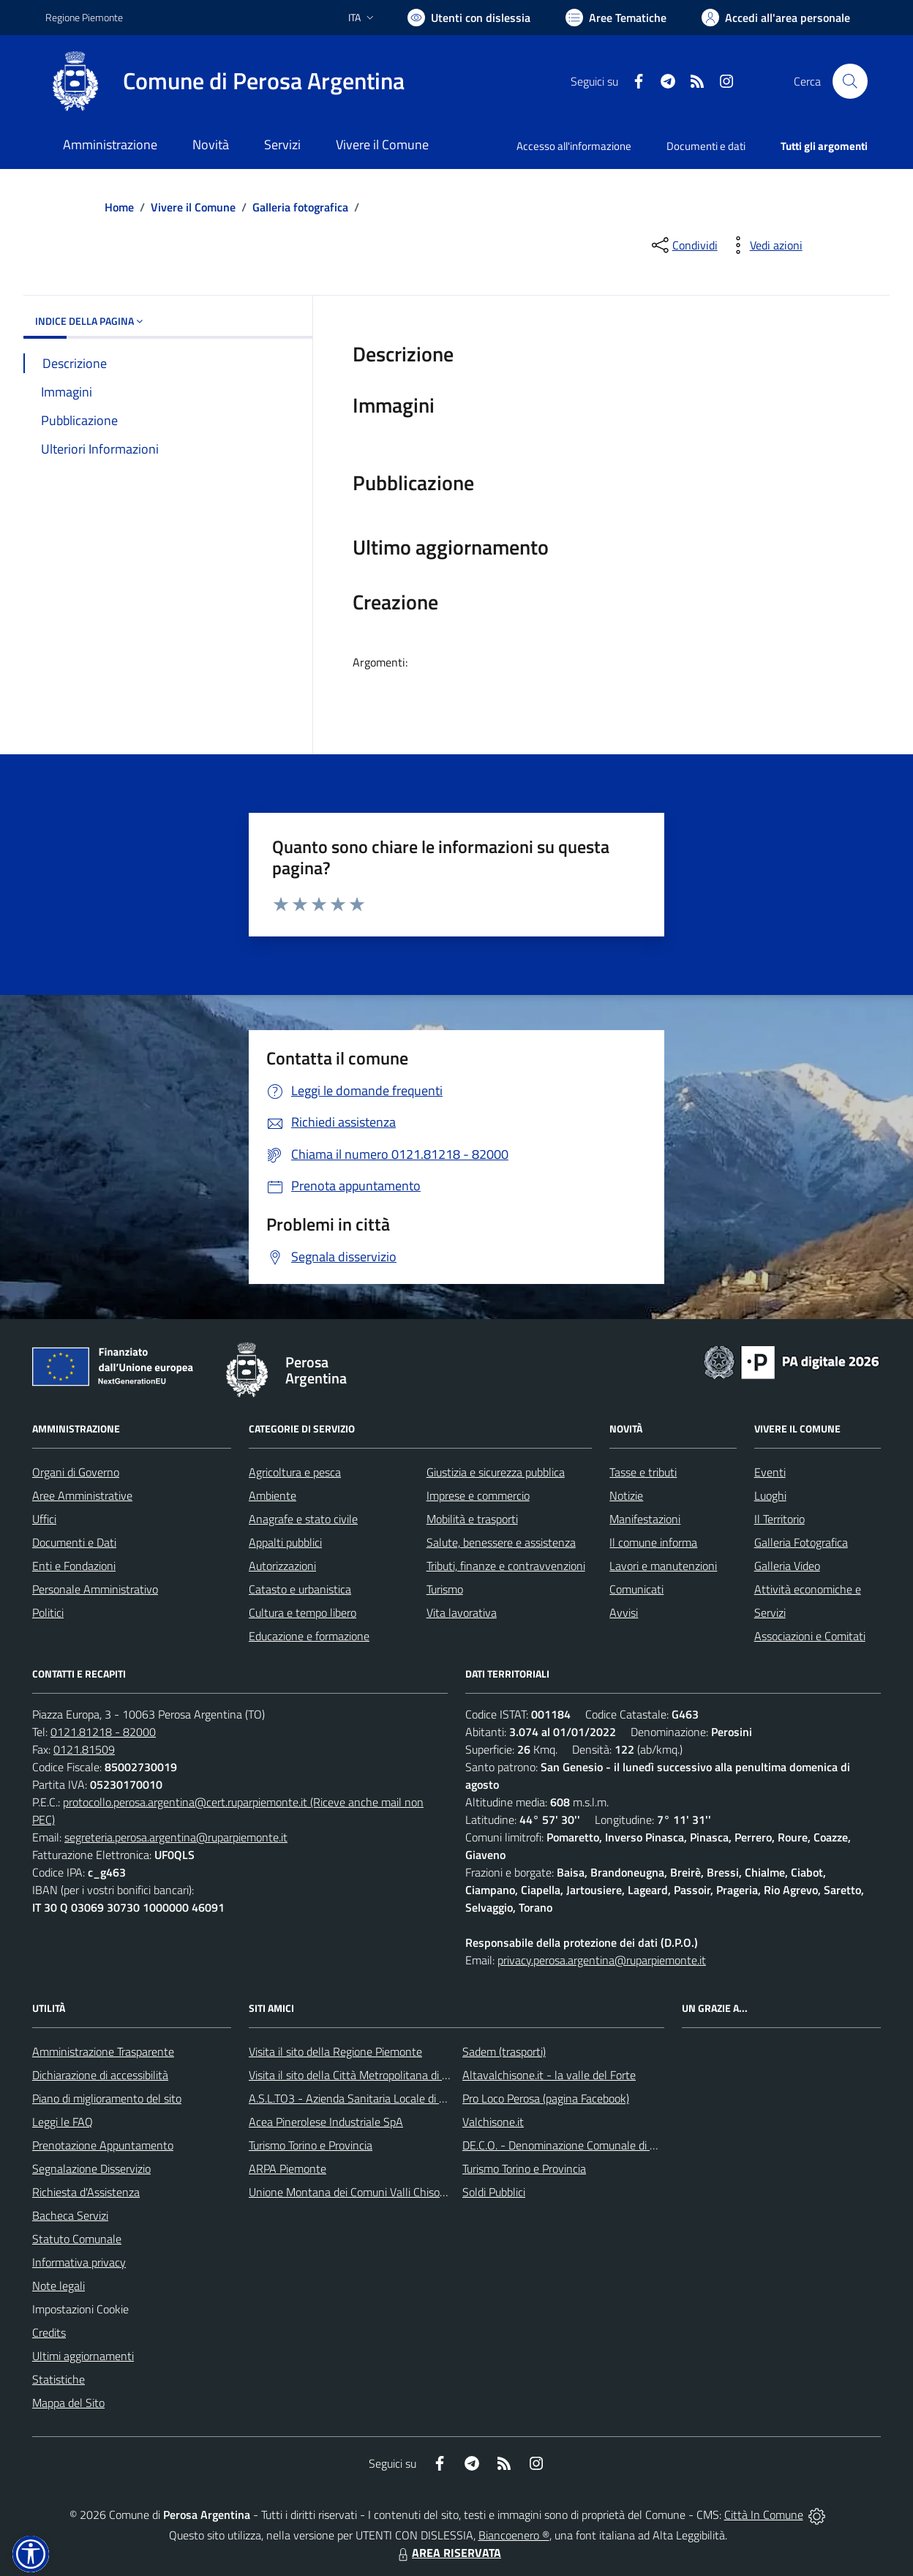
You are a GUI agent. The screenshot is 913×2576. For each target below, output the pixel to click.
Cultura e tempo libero (302, 1612)
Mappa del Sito (68, 2402)
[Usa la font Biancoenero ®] (469, 17)
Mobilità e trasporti (472, 1519)
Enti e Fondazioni (74, 1565)
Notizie (626, 1495)
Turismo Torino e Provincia (310, 2145)
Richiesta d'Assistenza (86, 2192)
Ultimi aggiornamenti (83, 2356)
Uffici (44, 1519)
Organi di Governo (75, 1472)
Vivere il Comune (193, 207)
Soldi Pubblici (493, 2192)
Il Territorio (779, 1519)
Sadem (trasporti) (504, 2051)
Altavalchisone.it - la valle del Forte (549, 2075)
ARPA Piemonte (287, 2168)
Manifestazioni (644, 1519)
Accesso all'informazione (573, 146)
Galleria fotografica (300, 207)
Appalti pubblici (285, 1542)
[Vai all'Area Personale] (776, 17)
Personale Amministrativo (95, 1589)
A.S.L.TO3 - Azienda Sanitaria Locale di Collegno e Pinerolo (391, 2098)
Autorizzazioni (282, 1565)
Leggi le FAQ (62, 2121)
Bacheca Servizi (70, 2215)
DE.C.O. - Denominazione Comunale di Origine (573, 2145)
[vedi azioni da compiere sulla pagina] (764, 245)
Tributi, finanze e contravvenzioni (506, 1565)
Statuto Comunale (76, 2239)
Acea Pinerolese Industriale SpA (326, 2121)
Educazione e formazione (309, 1636)
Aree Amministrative (82, 1495)
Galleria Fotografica (801, 1542)
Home (119, 207)
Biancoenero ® (513, 2535)
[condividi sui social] (683, 245)
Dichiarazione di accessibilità (100, 2075)
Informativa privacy (79, 2262)
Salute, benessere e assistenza (501, 1542)
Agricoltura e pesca (295, 1472)
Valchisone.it (493, 2121)
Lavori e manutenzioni (663, 1565)
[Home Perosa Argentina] (225, 81)
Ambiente (272, 1495)
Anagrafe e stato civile (303, 1519)
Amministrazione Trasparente (103, 2051)
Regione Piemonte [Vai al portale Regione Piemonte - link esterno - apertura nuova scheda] (84, 17)
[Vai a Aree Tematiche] (616, 17)
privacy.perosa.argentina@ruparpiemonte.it (601, 1960)
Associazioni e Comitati (809, 1636)
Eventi (770, 1472)
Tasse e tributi (643, 1472)
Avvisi (623, 1612)
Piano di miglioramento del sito (106, 2098)
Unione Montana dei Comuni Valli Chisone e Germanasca (387, 2192)
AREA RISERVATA (447, 2552)
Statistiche (58, 2379)
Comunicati (636, 1589)
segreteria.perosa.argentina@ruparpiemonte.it (176, 1837)
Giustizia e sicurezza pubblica (496, 1472)
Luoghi (770, 1495)
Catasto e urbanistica (300, 1589)
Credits (49, 2332)
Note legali (58, 2285)
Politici (48, 1612)
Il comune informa (653, 1542)
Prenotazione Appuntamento (102, 2145)
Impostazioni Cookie (80, 2309)
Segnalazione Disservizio (91, 2168)
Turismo (445, 1589)
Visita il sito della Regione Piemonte (335, 2051)
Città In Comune (763, 2514)
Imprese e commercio (478, 1495)
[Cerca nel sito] (850, 81)
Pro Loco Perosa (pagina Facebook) (545, 2098)
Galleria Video (787, 1565)
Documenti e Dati (74, 1542)
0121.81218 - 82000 (103, 1732)
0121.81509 (84, 1749)
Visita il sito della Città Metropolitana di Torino (359, 2075)
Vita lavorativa (462, 1612)
